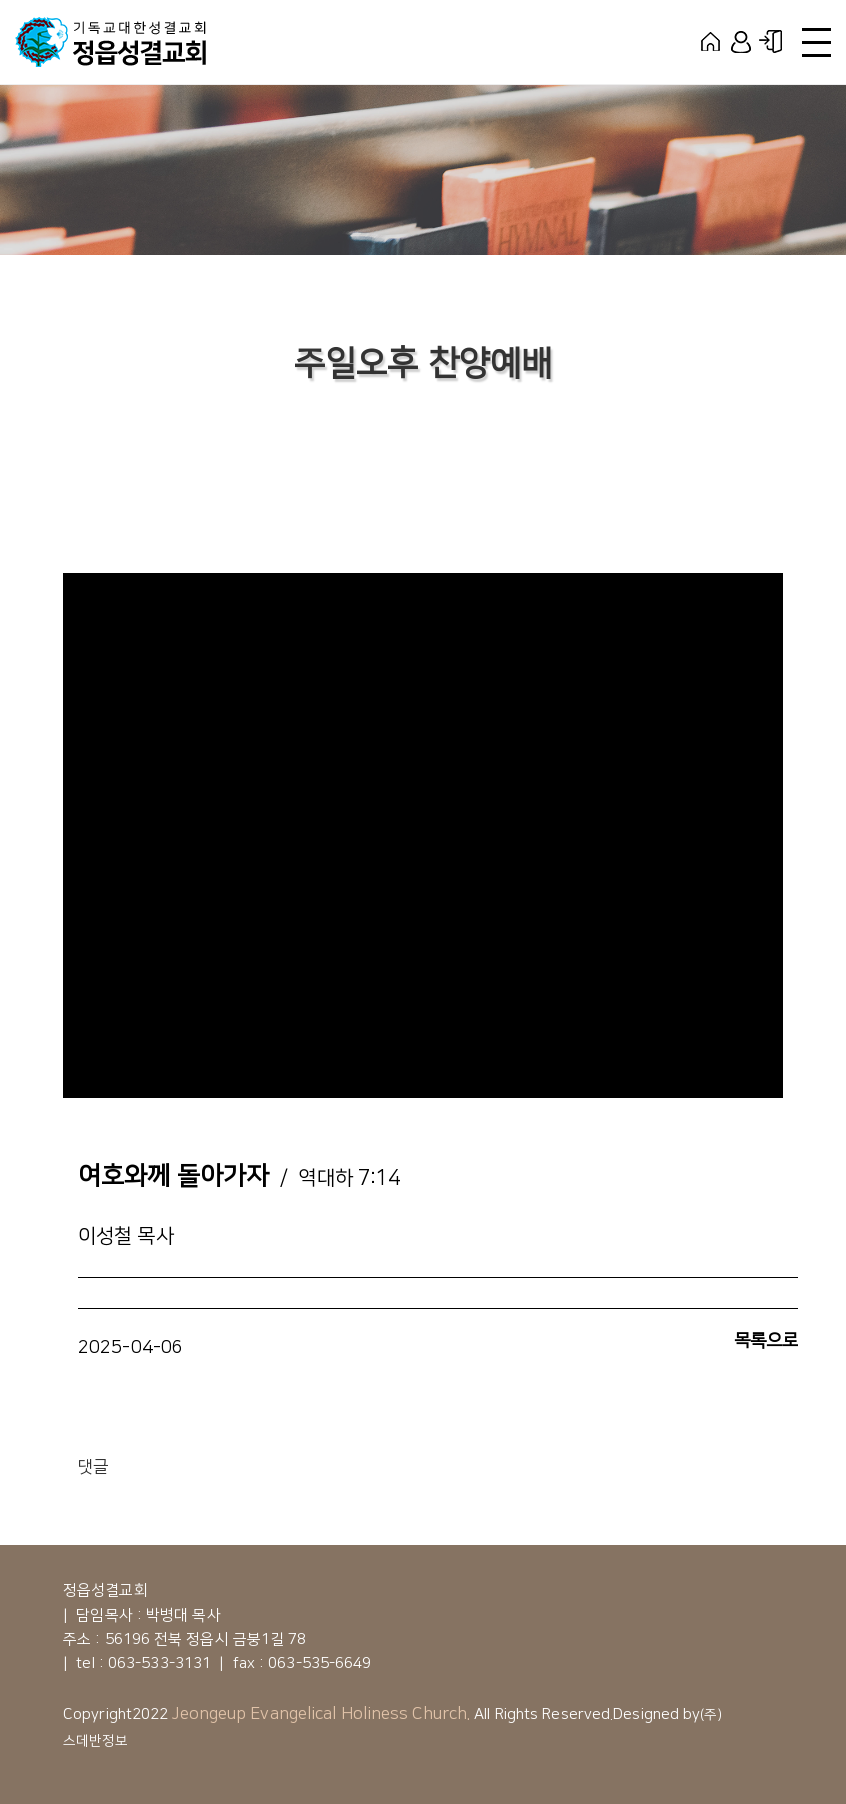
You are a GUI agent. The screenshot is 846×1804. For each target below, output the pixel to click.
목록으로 (766, 1341)
